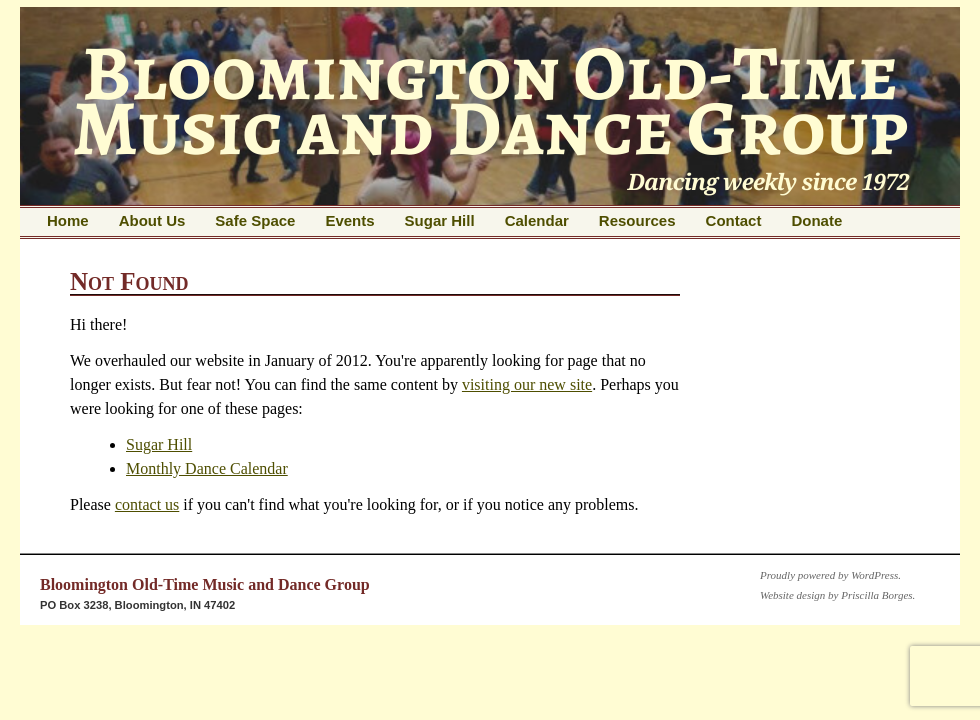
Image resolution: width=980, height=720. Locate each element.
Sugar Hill (440, 220)
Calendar (537, 220)
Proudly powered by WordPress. (830, 575)
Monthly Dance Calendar (207, 468)
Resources (637, 220)
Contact (734, 220)
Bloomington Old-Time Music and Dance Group (205, 584)
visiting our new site (527, 384)
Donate (816, 220)
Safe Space (255, 220)
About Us (152, 220)
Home (68, 220)
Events (349, 220)
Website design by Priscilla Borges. (837, 595)
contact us (147, 504)
